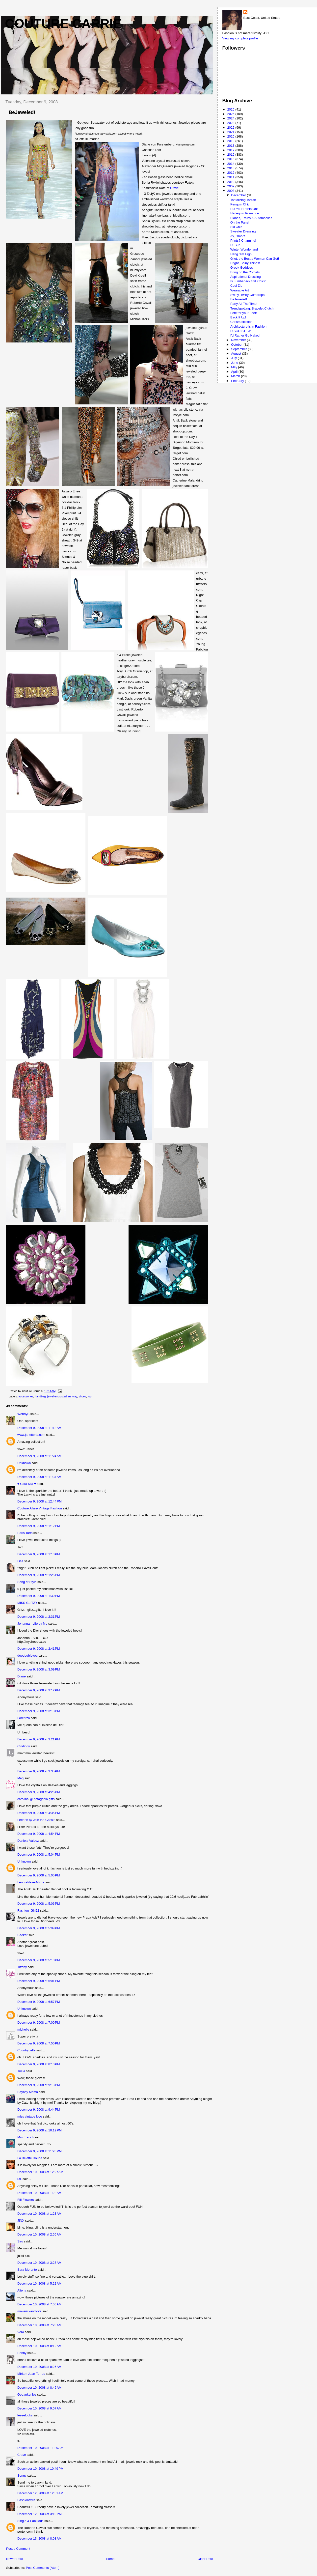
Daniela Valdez (28, 1840)
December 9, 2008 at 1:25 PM (38, 1575)
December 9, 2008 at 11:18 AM (39, 1428)
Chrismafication (241, 322)
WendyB (23, 1414)
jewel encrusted (57, 1396)
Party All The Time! (243, 304)
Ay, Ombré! (238, 236)
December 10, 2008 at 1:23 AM (39, 2213)
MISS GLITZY (27, 1603)
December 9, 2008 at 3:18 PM (38, 1711)
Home (110, 2559)
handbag (40, 1396)
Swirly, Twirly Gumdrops (247, 295)
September (239, 349)
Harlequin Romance (244, 213)
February (238, 381)
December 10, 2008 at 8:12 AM (39, 2346)
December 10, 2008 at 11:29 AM (40, 2448)
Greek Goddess (241, 267)
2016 (231, 154)
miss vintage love (29, 2116)
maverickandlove (29, 2311)
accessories (26, 1396)
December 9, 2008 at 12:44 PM (39, 1501)
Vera (20, 2332)
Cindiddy (23, 1746)
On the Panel (239, 222)
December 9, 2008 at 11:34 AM (39, 1477)
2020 (231, 136)
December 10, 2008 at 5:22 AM (39, 2283)
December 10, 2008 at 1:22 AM (39, 2193)
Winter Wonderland (244, 249)
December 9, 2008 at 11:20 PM (39, 2151)
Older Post (205, 2559)
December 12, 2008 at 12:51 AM (40, 2493)
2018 (231, 145)
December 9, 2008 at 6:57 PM (38, 2002)
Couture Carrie (63, 23)
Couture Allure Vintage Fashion (39, 1508)
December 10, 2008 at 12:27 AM (40, 2172)
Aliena (21, 2290)
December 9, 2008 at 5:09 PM (38, 1928)
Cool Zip (236, 285)
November (239, 340)
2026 (231, 109)
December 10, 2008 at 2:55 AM (39, 2234)
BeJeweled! (238, 299)
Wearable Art (239, 290)
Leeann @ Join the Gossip (36, 1820)
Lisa (20, 1561)
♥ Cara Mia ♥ (26, 1484)
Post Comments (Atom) (42, 2568)
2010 (231, 182)
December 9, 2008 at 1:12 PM (38, 1526)
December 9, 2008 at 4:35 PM (38, 1813)
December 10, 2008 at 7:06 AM (39, 2304)
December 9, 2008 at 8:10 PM (38, 2064)
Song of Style (26, 1582)
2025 (231, 114)
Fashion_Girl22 (28, 1910)
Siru (20, 2241)
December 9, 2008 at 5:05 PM (38, 1875)
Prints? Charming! (243, 240)
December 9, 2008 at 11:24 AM (39, 1456)
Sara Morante (27, 2269)
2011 (231, 177)
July (234, 358)
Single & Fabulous (30, 2521)
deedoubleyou (27, 1655)
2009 (231, 186)
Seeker (22, 1935)
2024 (231, 118)
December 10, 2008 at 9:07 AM (39, 2408)
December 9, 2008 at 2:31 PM (38, 1616)
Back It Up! (238, 317)
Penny (21, 2353)
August (236, 353)
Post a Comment (18, 2548)
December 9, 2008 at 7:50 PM (38, 2043)
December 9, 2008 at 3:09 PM (38, 1669)
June (235, 363)
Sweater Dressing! (243, 231)
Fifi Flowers (25, 2200)
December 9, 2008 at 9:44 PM (38, 2109)
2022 (231, 127)
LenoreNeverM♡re (31, 1882)
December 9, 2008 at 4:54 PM (38, 1834)
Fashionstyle (26, 2500)
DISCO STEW (240, 331)
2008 (231, 191)
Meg (20, 1778)
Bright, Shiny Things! (245, 263)
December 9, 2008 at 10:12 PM (39, 2130)
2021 (231, 132)
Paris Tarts (24, 1533)
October (237, 344)
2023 (231, 123)
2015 (231, 159)
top (90, 1396)
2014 (231, 164)
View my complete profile (240, 38)
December (239, 195)
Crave (174, 188)
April (234, 371)
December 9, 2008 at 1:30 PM (38, 1596)
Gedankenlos (26, 2394)
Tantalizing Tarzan (243, 200)
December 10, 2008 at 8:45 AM (39, 2387)
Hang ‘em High (241, 254)
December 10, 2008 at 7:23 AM (39, 2325)
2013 (231, 168)
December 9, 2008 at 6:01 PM (38, 1981)
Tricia (21, 2071)
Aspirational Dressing (245, 277)
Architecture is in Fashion (248, 326)
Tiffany (22, 1967)
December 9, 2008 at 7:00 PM (38, 2022)
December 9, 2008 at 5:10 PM (38, 1960)
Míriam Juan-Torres (31, 2374)
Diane (21, 1676)
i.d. (19, 2179)
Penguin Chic (239, 204)
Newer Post (14, 2559)
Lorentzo (23, 1718)
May (234, 367)
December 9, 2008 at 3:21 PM (38, 1739)
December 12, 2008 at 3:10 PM (39, 2514)
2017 (231, 150)
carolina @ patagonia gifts (36, 1799)
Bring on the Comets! (245, 272)
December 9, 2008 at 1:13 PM (38, 1554)
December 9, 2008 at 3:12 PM (38, 1690)
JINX (20, 2220)
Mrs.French (25, 2137)
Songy (21, 2475)
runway (72, 1396)
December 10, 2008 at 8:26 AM (39, 2367)
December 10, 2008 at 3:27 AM (39, 2263)
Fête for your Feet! (243, 313)
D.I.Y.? (235, 245)
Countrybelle (26, 2050)
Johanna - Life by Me (32, 1623)
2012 (231, 172)
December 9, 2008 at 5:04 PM (38, 1854)
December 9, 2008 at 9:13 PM (38, 2085)
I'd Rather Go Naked (245, 335)
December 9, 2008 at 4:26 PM (38, 1792)
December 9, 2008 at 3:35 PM (38, 1771)
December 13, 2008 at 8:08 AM (39, 2538)
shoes (82, 1396)
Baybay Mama (27, 2092)
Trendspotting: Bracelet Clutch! (252, 308)
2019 (231, 141)
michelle (23, 2029)
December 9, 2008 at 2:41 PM (38, 1648)
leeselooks (24, 2415)
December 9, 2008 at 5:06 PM (38, 1903)
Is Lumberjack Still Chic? (247, 281)
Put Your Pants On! (244, 209)
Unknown (24, 1463)
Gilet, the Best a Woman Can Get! (254, 258)
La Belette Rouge (29, 2158)
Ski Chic (236, 227)
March (236, 376)
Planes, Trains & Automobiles (251, 218)
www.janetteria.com (31, 1435)
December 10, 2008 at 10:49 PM (40, 2468)
